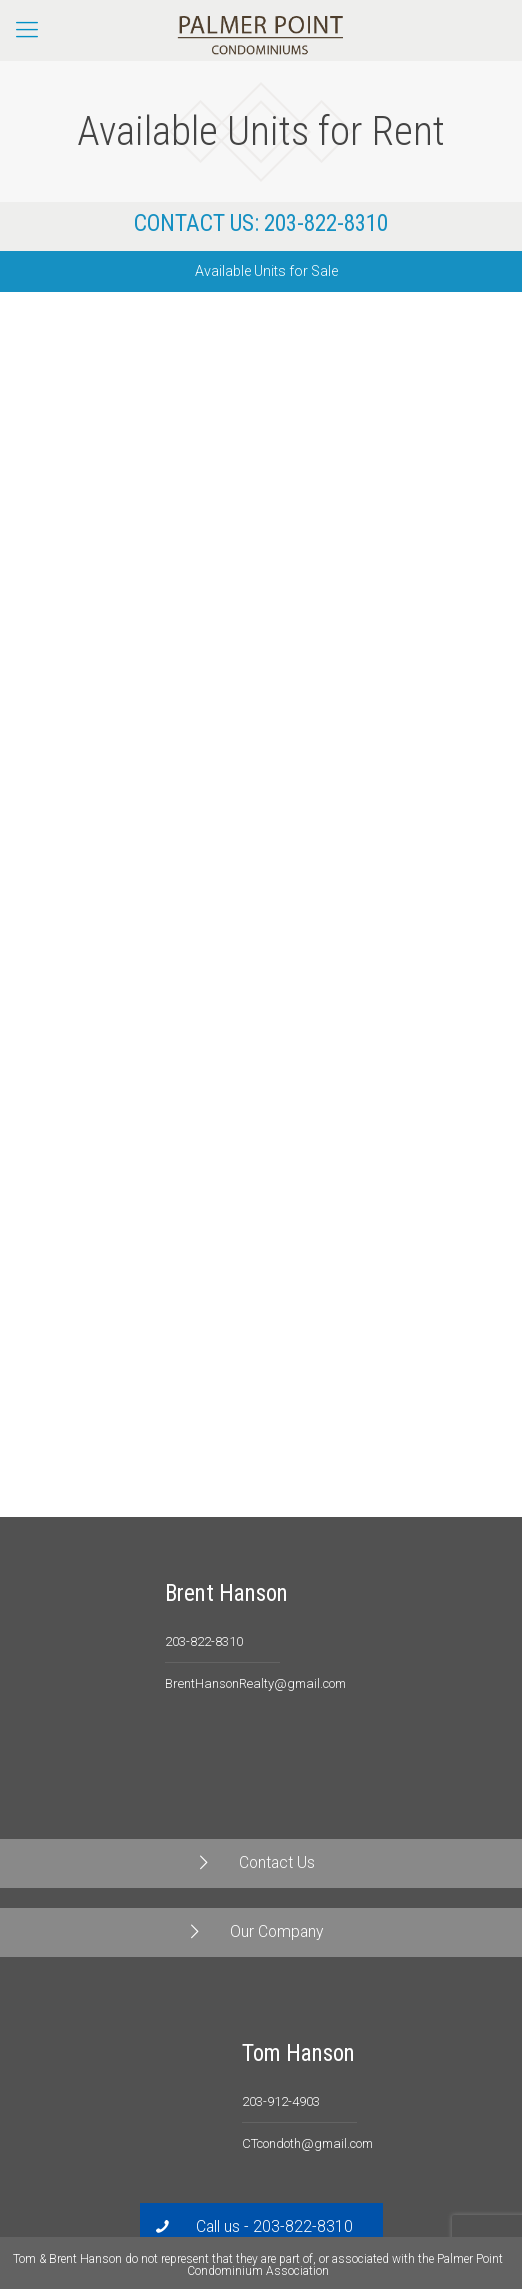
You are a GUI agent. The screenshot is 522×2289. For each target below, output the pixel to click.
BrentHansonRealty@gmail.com (255, 1683)
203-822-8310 (326, 223)
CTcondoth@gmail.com (307, 2143)
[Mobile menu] (27, 30)
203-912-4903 (281, 2101)
